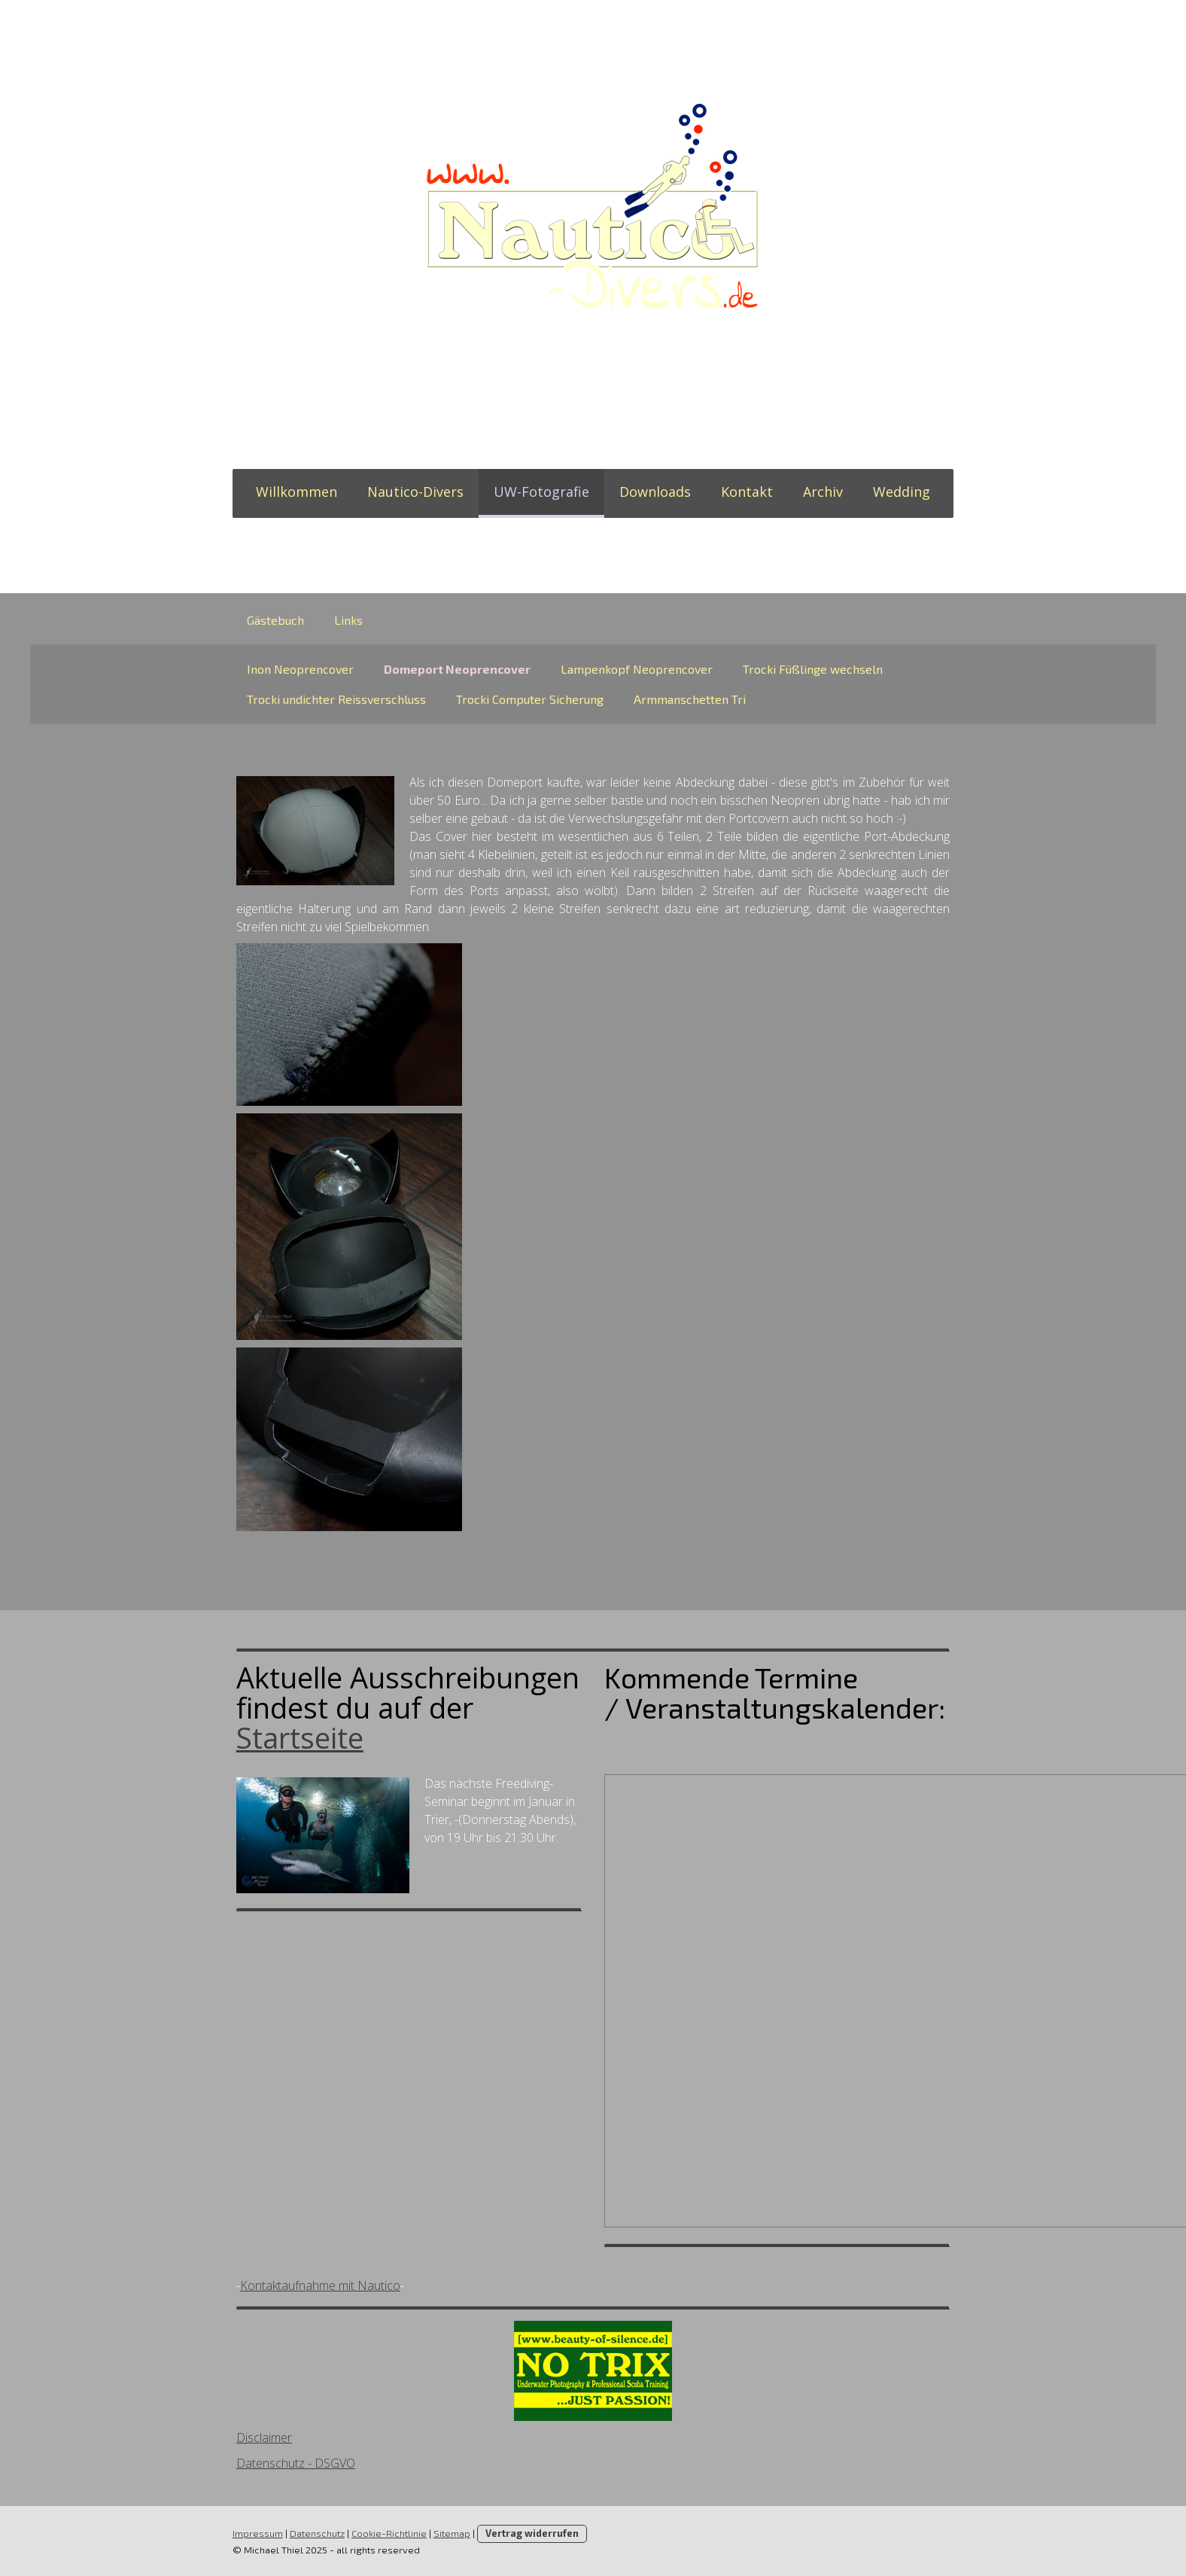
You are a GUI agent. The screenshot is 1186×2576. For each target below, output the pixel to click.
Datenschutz (316, 2533)
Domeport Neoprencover (457, 669)
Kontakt (747, 492)
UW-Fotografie (541, 492)
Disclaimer (263, 2437)
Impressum (257, 2533)
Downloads (655, 492)
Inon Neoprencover (300, 669)
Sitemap (451, 2533)
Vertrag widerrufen (531, 2533)
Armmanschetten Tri (690, 699)
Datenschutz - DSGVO (295, 2463)
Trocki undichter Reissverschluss (336, 699)
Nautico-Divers (415, 492)
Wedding (901, 492)
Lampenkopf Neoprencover (637, 669)
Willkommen (296, 492)
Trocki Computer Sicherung (530, 699)
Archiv (823, 492)
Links (348, 620)
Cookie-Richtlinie (388, 2533)
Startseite (299, 1737)
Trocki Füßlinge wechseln (813, 669)
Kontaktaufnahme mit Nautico (319, 2285)
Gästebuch (275, 620)
